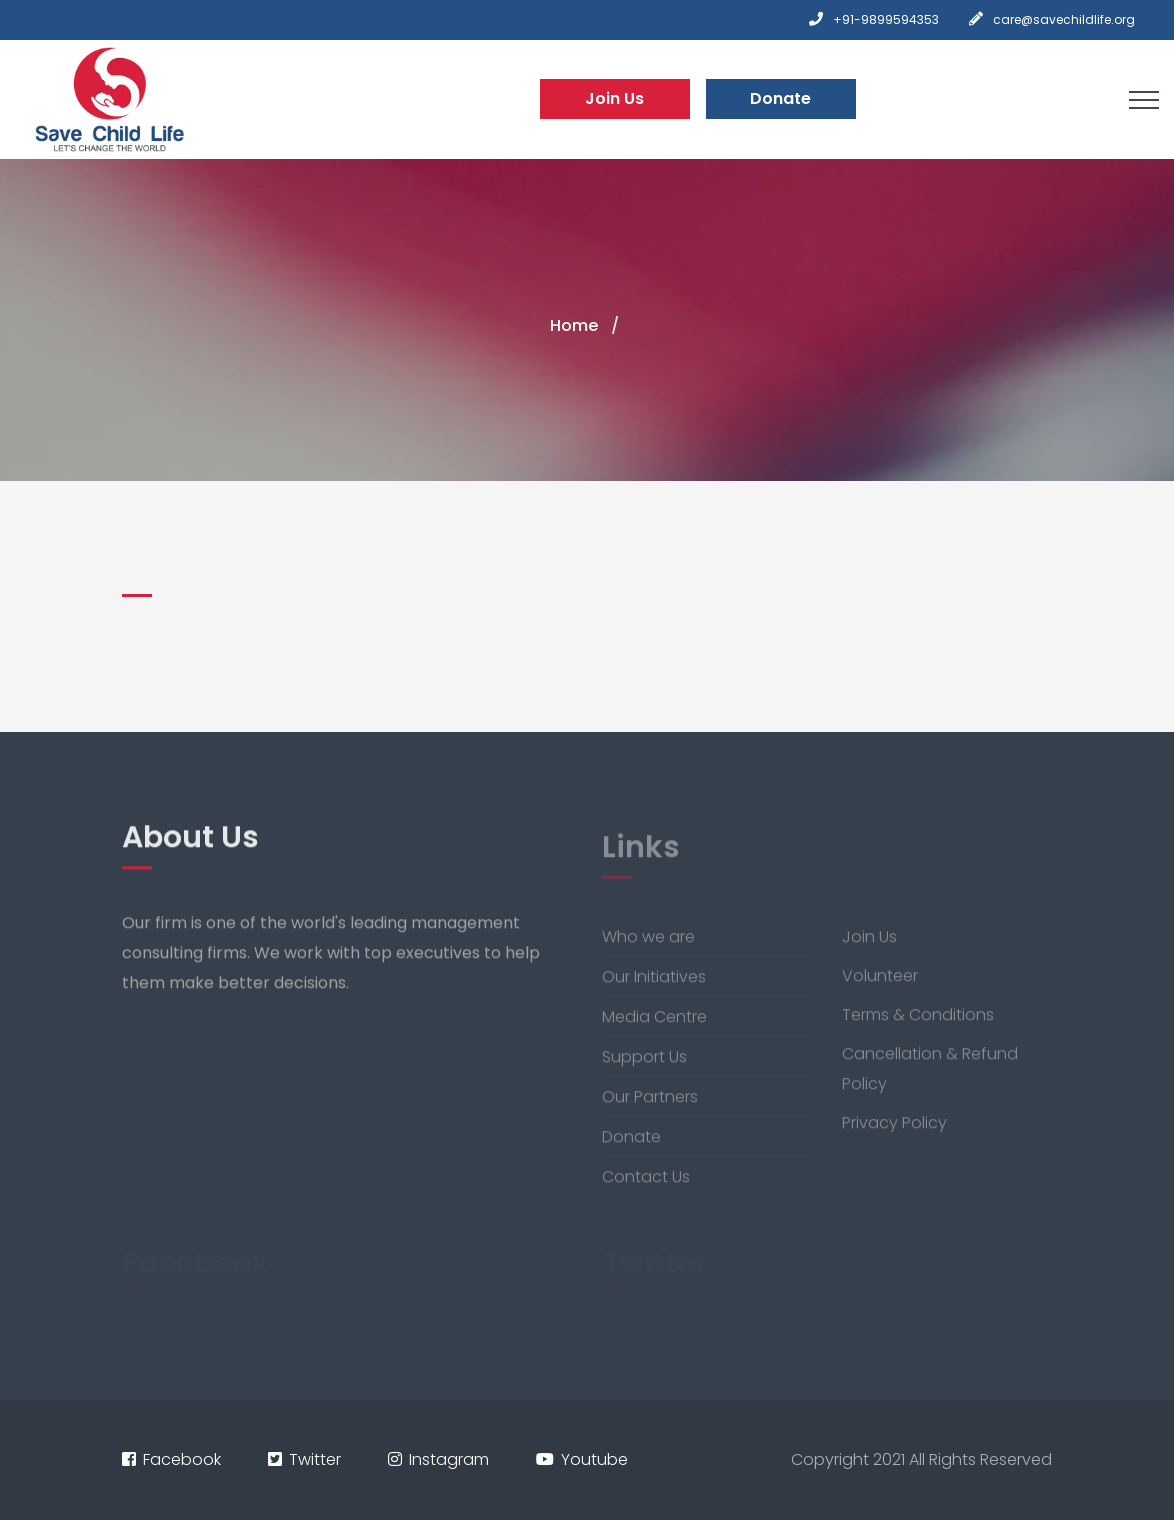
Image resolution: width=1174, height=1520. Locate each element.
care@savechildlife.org (1064, 19)
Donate (780, 98)
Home (574, 325)
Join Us (614, 98)
